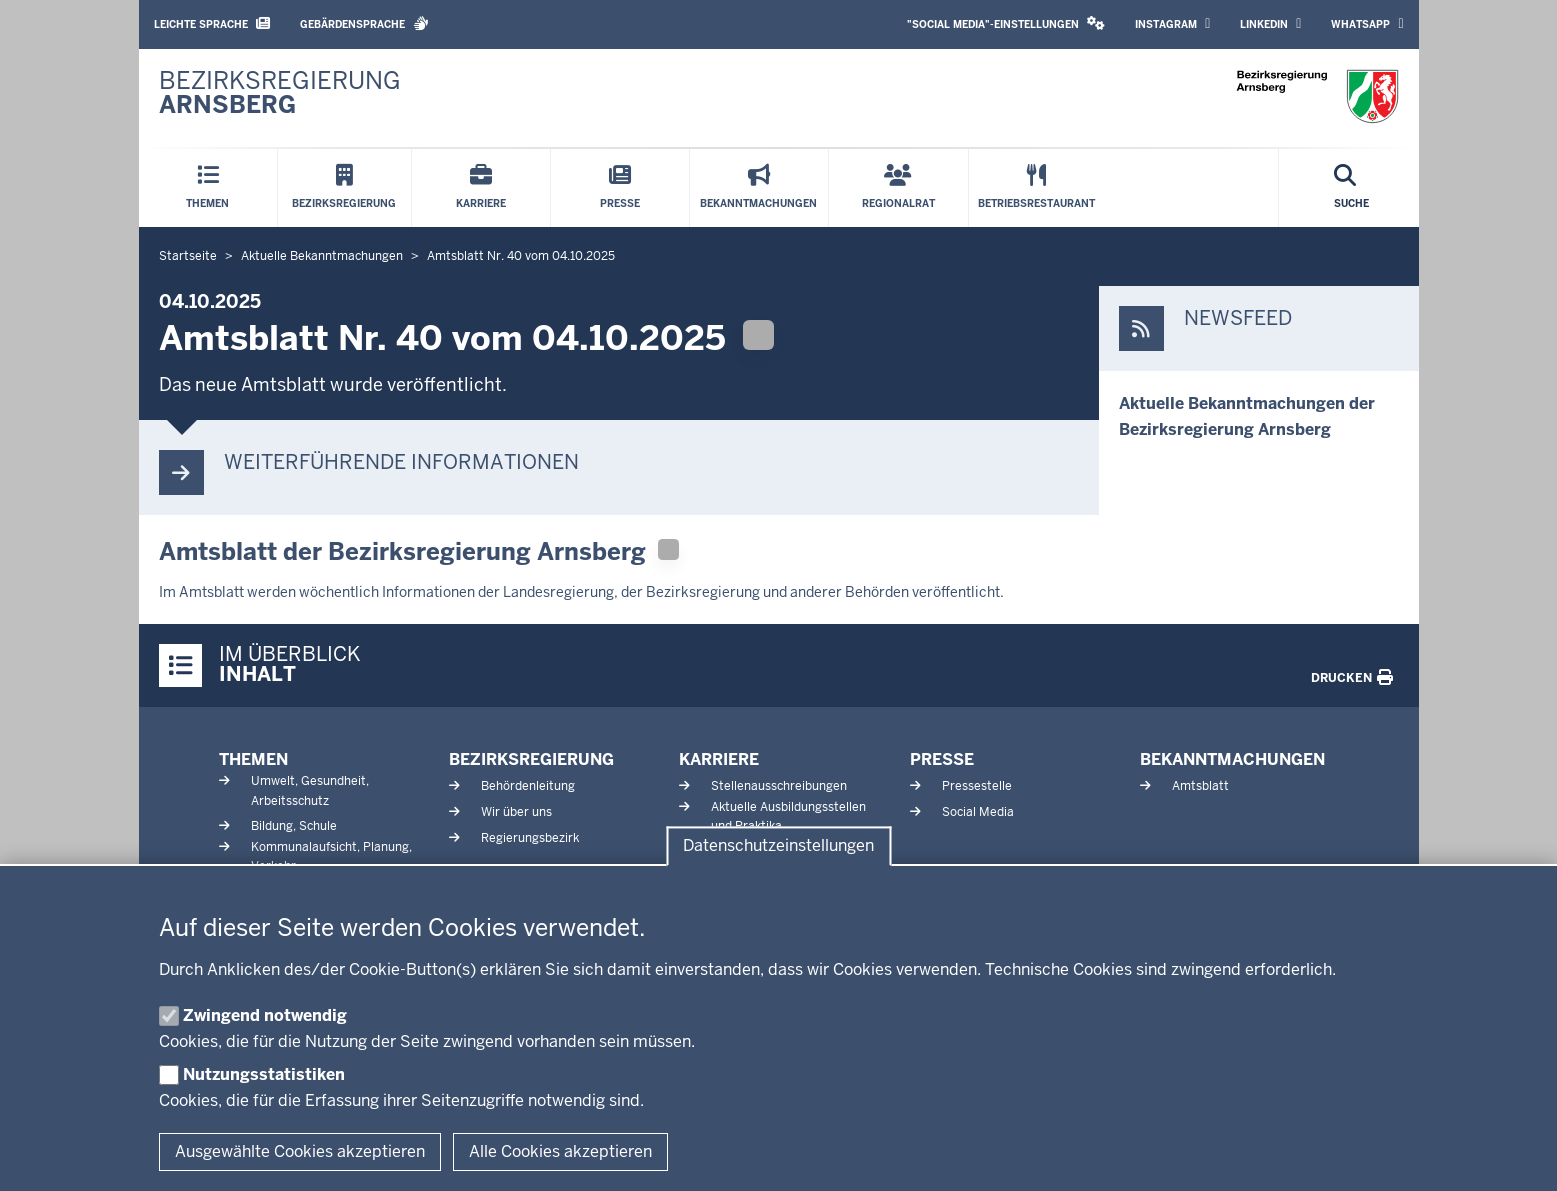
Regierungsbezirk (530, 838)
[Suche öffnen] (1351, 188)
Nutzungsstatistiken (264, 1074)
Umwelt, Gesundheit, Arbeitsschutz (310, 790)
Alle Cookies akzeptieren (560, 1151)
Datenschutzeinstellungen (778, 846)
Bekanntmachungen (1232, 759)
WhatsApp (1367, 24)
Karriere (719, 759)
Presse (942, 759)
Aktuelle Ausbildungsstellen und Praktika (788, 816)
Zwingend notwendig (265, 1015)
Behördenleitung (528, 786)
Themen (253, 759)
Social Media (978, 812)
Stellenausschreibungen (779, 786)
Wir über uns (516, 812)
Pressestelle (977, 786)
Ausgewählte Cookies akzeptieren (300, 1151)
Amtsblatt (1200, 786)
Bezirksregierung (531, 759)
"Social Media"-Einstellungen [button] (1006, 23)
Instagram (1172, 24)
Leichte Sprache (212, 23)
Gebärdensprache (364, 23)
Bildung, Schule (294, 826)
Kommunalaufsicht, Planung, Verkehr (331, 856)
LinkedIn (1270, 24)
